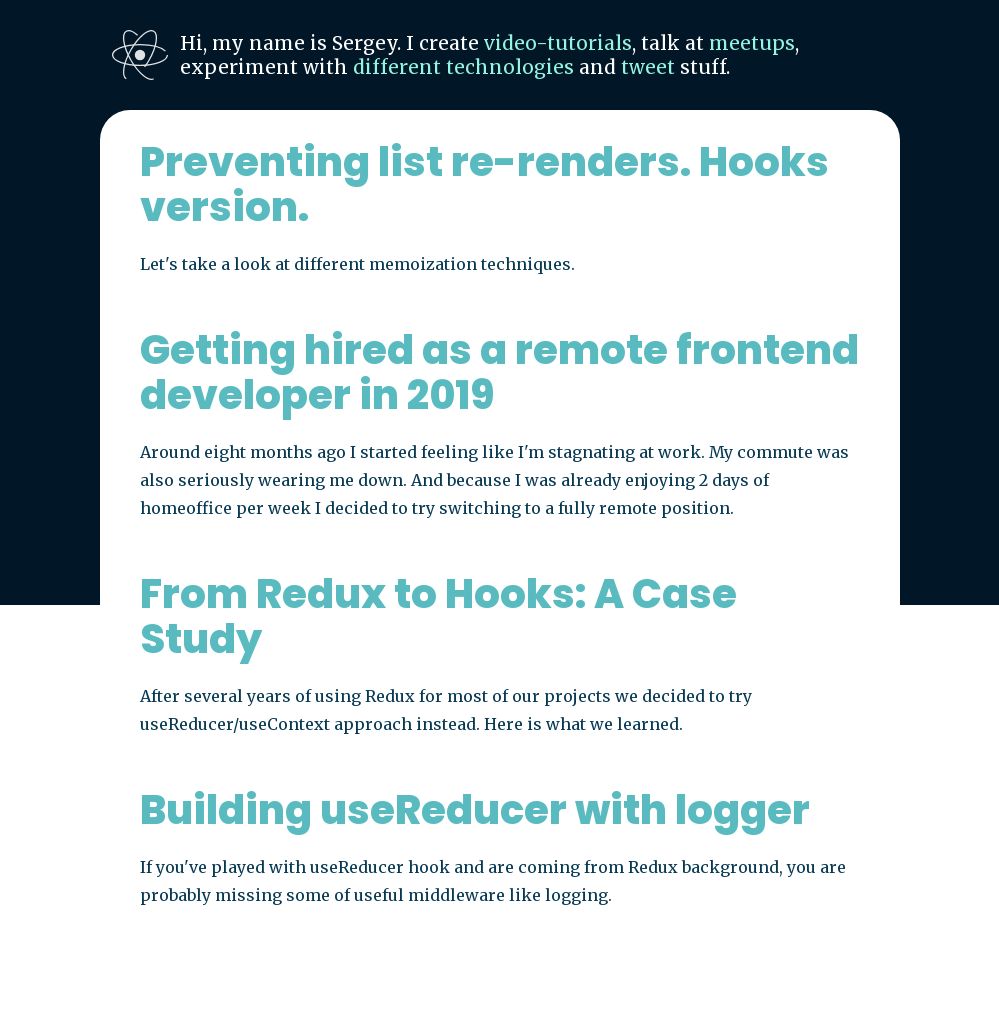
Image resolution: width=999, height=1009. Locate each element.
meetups (752, 43)
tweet (648, 67)
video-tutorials (558, 43)
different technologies (463, 67)
